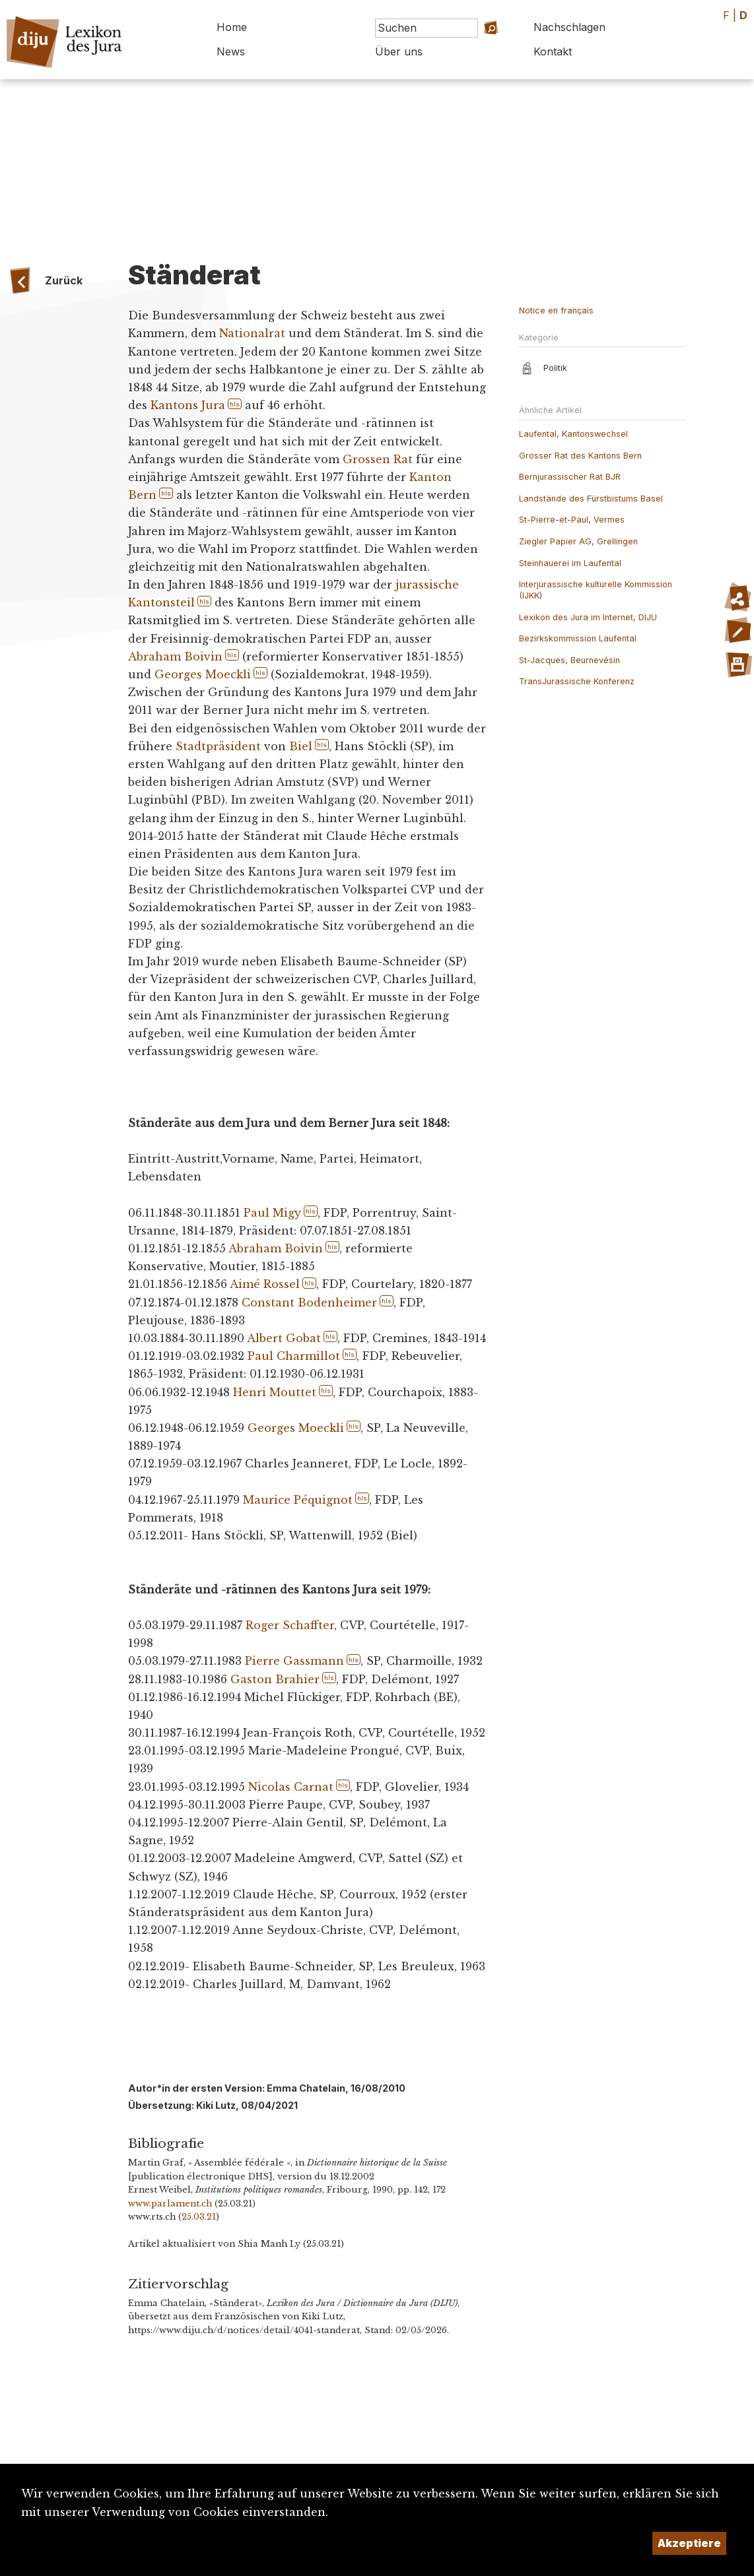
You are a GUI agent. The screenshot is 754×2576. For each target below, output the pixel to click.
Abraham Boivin (175, 656)
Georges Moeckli (202, 674)
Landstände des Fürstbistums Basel (591, 498)
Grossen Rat (378, 459)
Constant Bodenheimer (309, 1302)
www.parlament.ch (170, 2203)
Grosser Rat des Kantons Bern (580, 456)
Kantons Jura (188, 405)
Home (232, 27)
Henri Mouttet (274, 1392)
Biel (300, 746)
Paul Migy (272, 1212)
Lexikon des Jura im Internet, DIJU (588, 617)
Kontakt (552, 51)
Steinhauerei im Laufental (570, 563)
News (231, 51)
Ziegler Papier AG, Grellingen (578, 541)
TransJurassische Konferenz (576, 681)
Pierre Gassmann (294, 1660)
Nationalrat (252, 333)
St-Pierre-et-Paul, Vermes (572, 520)
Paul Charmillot (294, 1356)
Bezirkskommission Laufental (577, 638)
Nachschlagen (569, 27)
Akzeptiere (689, 2543)
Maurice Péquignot (298, 1499)
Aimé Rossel (265, 1284)
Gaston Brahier (275, 1679)
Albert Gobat (284, 1338)
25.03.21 (199, 2217)
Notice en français (556, 310)
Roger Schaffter (290, 1625)
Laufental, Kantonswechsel (573, 434)
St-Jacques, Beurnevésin (569, 660)
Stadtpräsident (218, 746)
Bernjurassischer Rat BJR (570, 477)
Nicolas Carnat (290, 1786)
